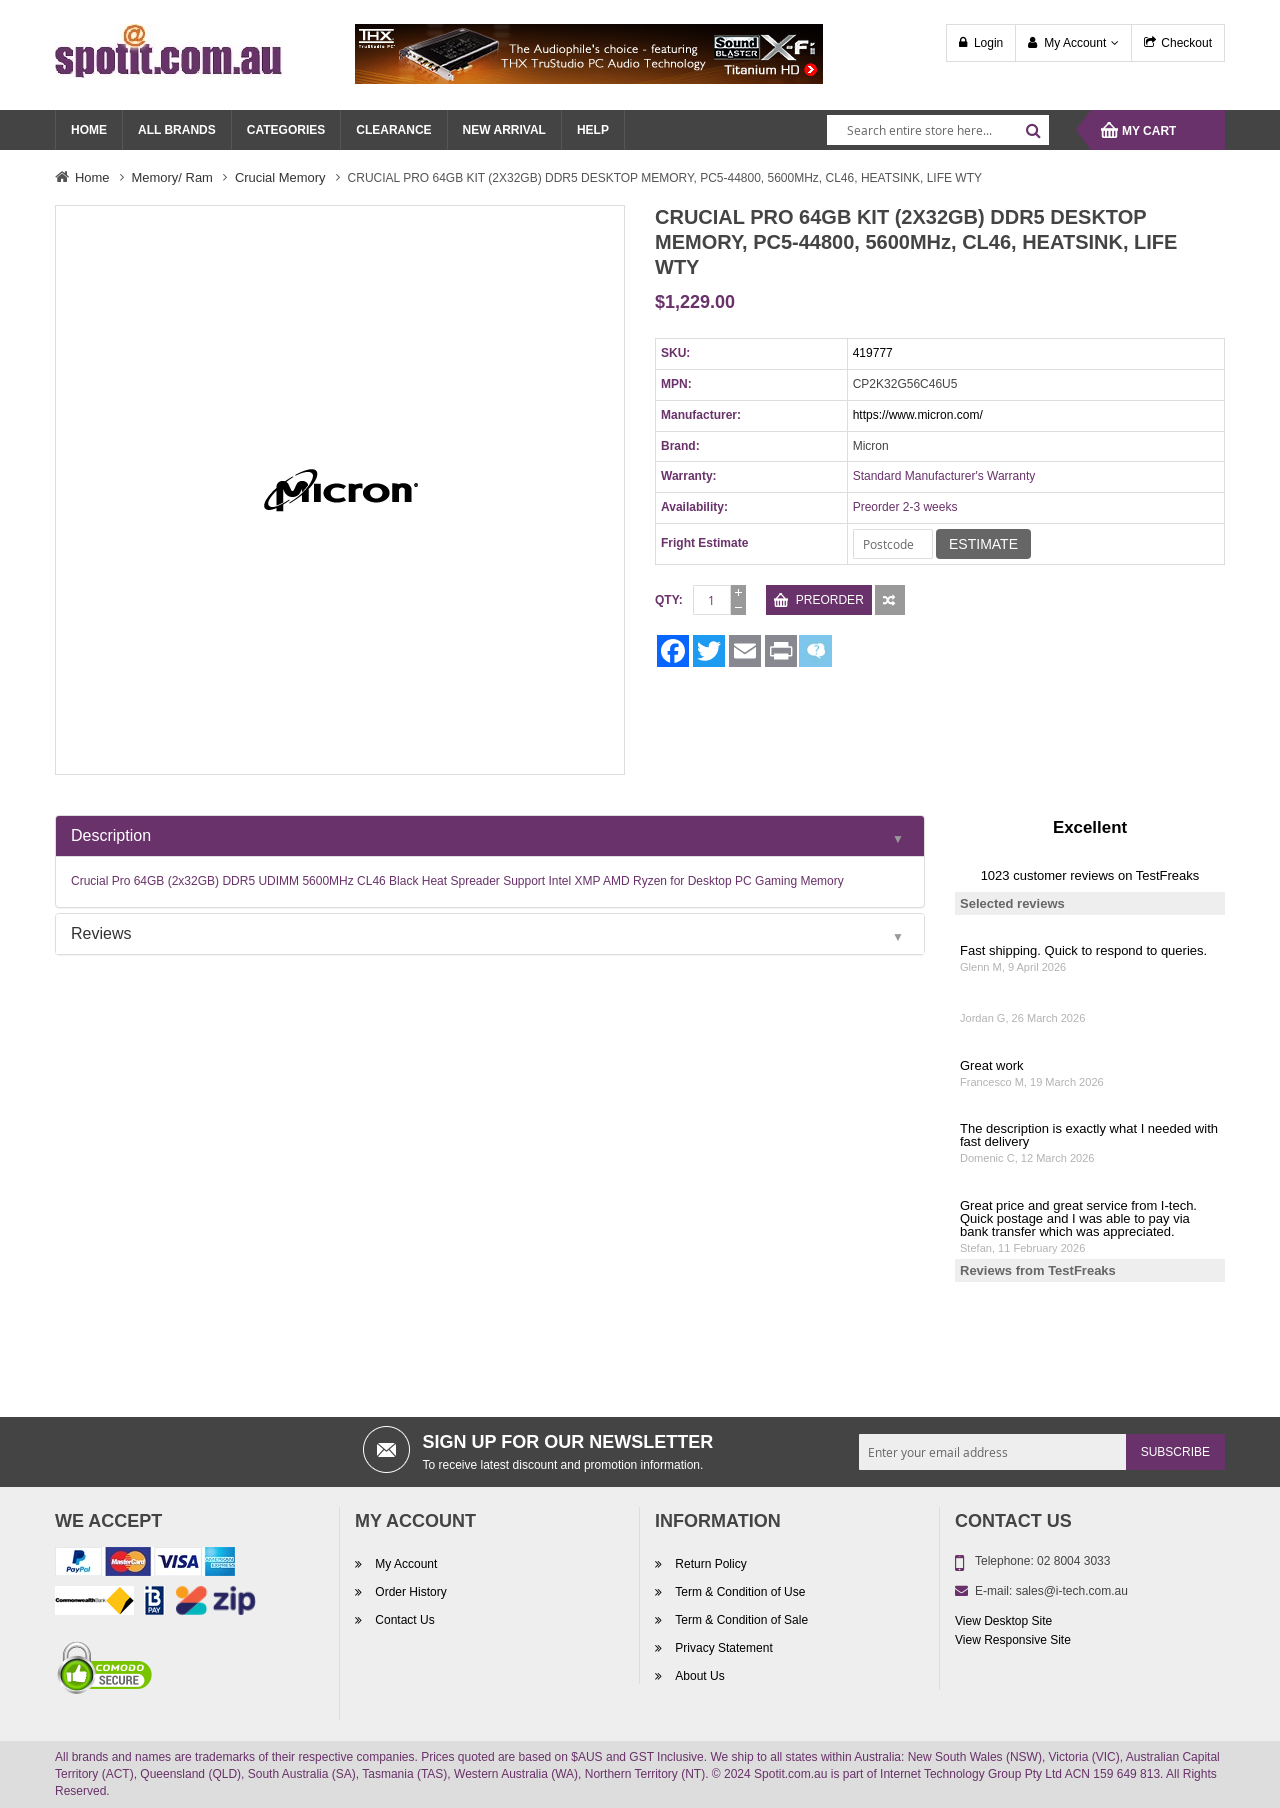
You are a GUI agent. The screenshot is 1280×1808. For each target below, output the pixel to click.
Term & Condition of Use (738, 1592)
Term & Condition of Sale (740, 1620)
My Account (1075, 43)
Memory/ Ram (172, 177)
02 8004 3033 (1073, 1561)
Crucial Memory (280, 177)
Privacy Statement (722, 1648)
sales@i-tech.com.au (1072, 1591)
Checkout (1186, 43)
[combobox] (938, 130)
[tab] (490, 836)
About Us (698, 1676)
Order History (409, 1592)
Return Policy (709, 1564)
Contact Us (403, 1620)
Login (988, 43)
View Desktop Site (1003, 1621)
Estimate (983, 544)
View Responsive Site (1013, 1640)
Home (92, 177)
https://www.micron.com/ (918, 415)
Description (111, 835)
